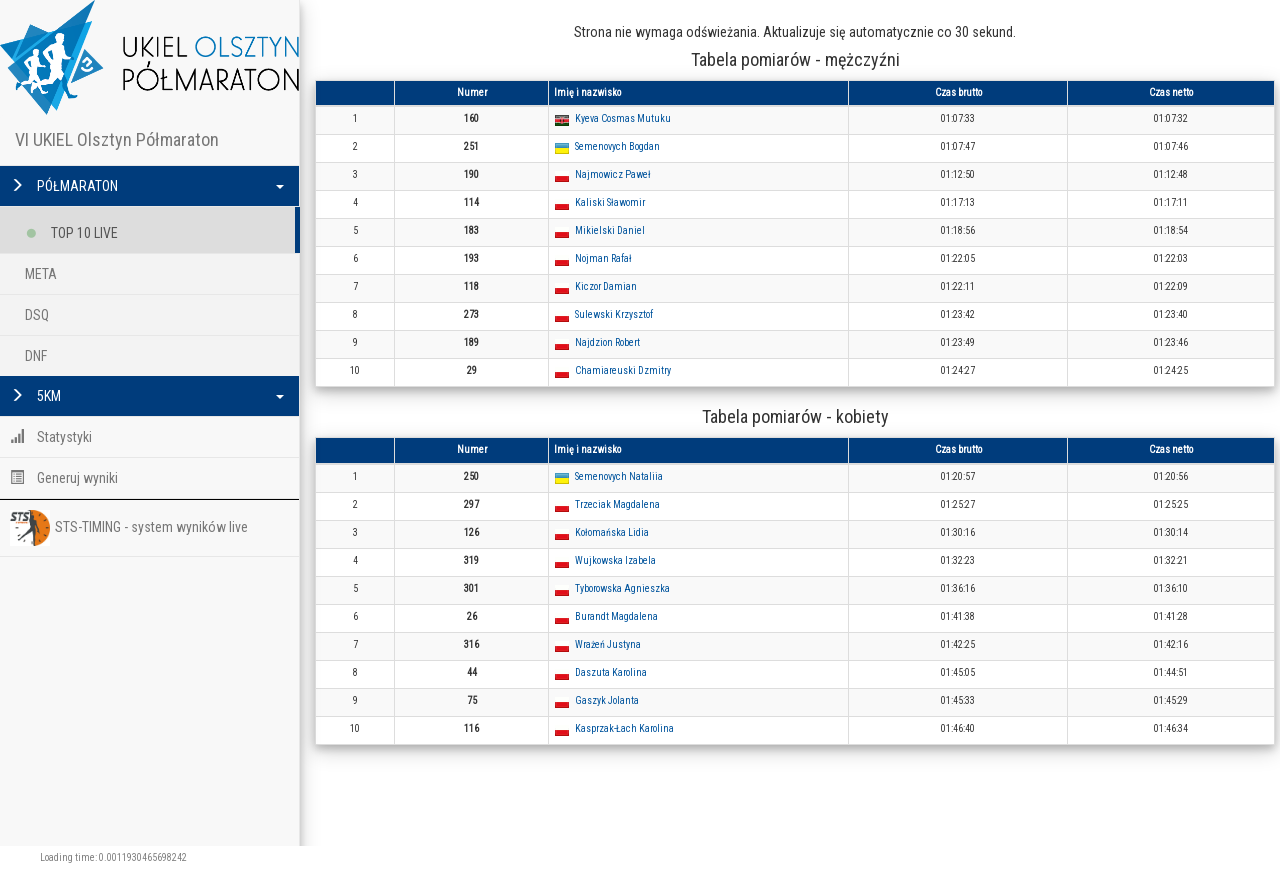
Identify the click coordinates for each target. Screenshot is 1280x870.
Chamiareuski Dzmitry (623, 370)
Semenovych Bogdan (617, 146)
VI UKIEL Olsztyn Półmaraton (117, 139)
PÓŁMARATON (147, 186)
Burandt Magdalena (616, 616)
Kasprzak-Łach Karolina (624, 728)
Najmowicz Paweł (613, 174)
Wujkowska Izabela (615, 560)
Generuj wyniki (64, 478)
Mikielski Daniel (610, 230)
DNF (36, 356)
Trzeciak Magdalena (617, 504)
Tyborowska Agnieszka (622, 588)
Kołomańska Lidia (612, 532)
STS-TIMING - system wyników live (129, 528)
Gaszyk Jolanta (607, 700)
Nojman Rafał (603, 258)
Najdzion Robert (607, 342)
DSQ (37, 315)
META (41, 274)
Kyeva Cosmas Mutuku (623, 118)
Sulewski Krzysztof (614, 314)
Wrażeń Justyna (608, 644)
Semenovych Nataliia (619, 476)
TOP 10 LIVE (71, 229)
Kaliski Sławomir (610, 202)
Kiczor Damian (606, 286)
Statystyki (51, 437)
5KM (147, 396)
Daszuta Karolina (611, 672)
